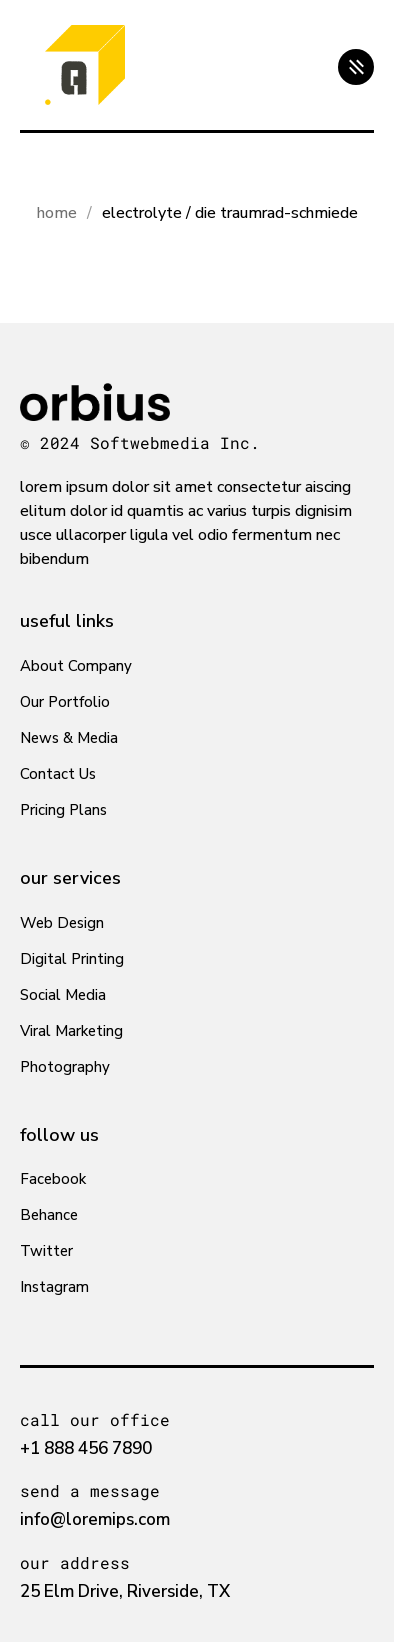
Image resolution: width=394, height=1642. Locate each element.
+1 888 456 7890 (86, 1448)
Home (57, 213)
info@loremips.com (95, 1519)
